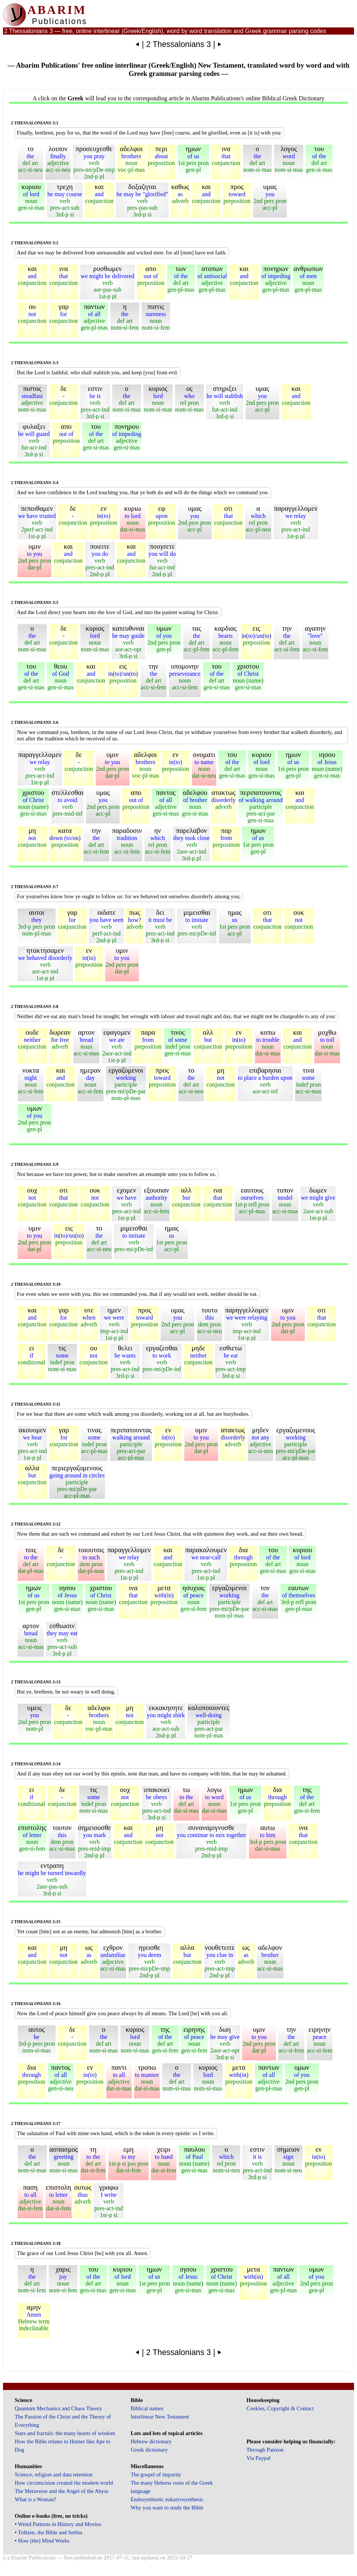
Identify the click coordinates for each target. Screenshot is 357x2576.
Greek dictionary (149, 2450)
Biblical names (147, 2408)
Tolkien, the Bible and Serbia (50, 2532)
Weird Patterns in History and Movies (59, 2524)
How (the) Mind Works (43, 2541)
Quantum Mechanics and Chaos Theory (58, 2408)
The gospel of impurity (156, 2475)
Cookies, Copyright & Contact (279, 2408)
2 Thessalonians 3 (178, 44)
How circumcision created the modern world (64, 2483)
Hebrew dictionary (151, 2441)
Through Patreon (264, 2450)
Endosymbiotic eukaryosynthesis (167, 2499)
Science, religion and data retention (53, 2475)
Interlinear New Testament (160, 2417)
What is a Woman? (35, 2499)
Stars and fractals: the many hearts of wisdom (65, 2433)
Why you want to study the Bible (167, 2508)
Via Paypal (258, 2458)
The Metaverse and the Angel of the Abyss (61, 2491)
